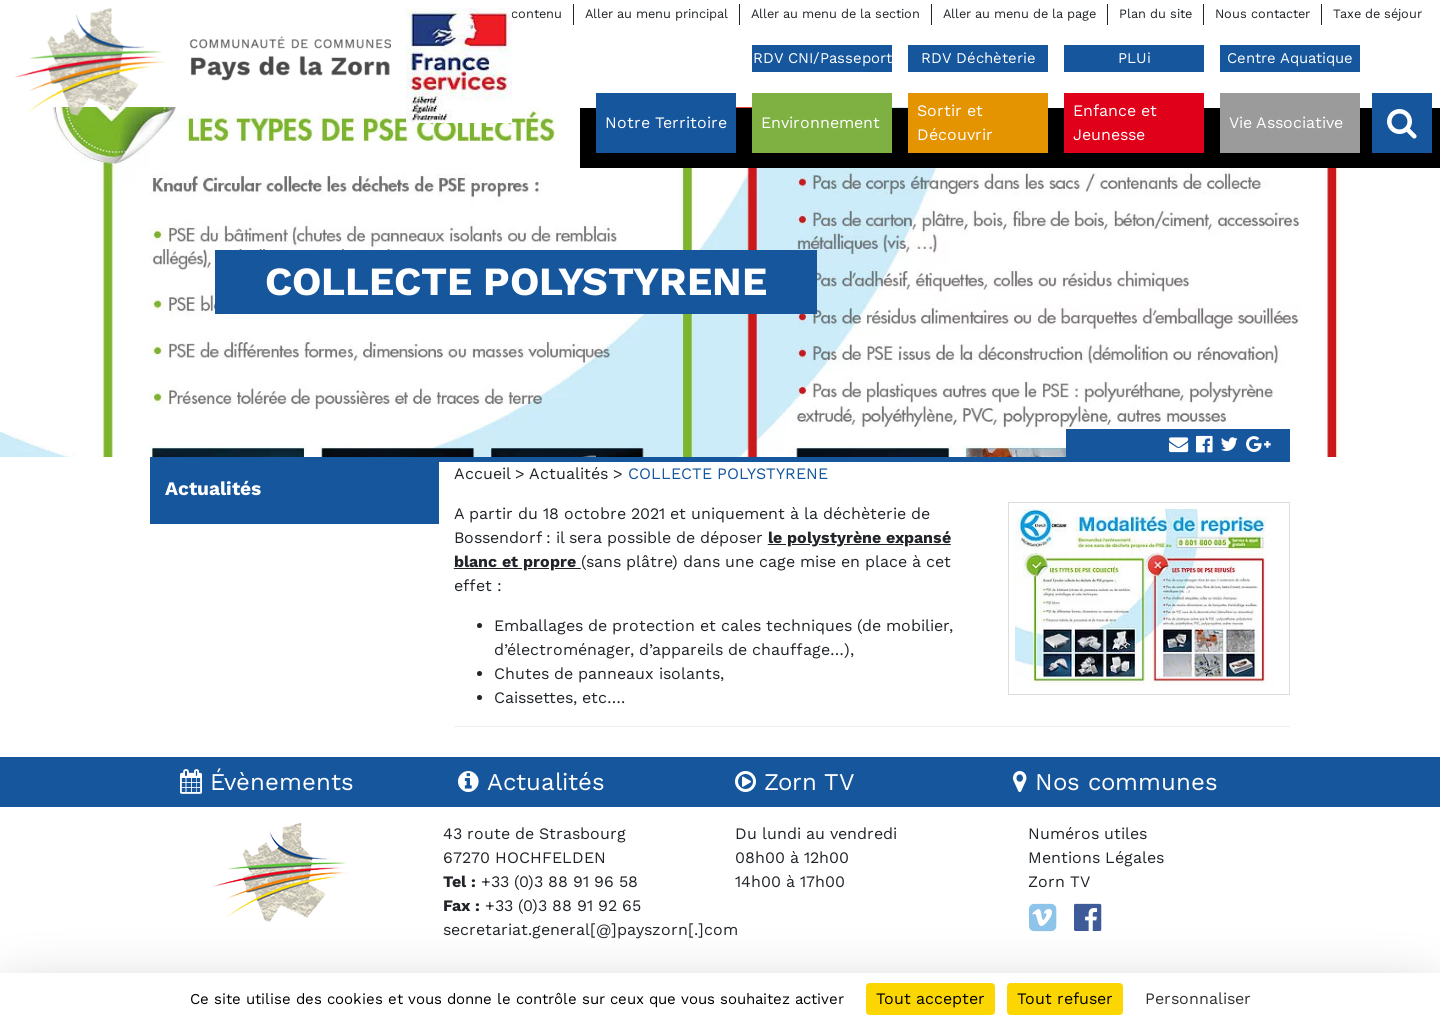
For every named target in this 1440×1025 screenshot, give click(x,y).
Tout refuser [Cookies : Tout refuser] (1065, 998)
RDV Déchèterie (978, 58)
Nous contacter (1262, 13)
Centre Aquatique (1290, 58)
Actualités (568, 473)
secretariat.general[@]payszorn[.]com (590, 929)
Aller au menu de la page (1019, 13)
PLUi (1134, 58)
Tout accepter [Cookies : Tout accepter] (930, 998)
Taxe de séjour (1377, 13)
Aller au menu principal (656, 13)
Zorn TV (1059, 881)
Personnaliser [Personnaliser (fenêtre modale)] (1198, 998)
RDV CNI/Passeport (822, 58)
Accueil (482, 473)
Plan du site (1155, 13)
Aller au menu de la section (835, 13)
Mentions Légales (1096, 857)
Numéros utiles (1087, 833)
